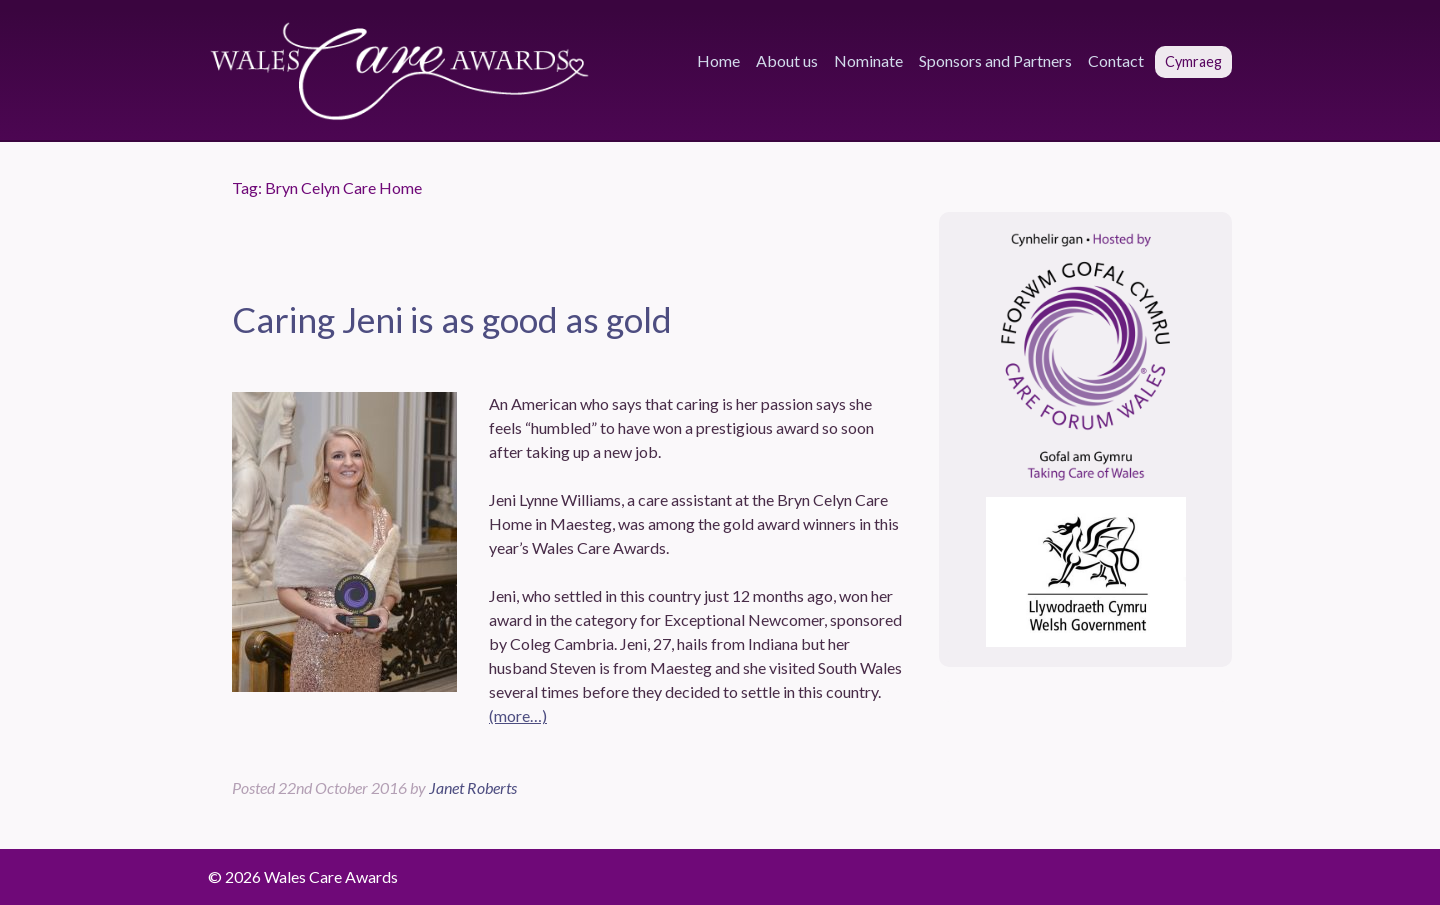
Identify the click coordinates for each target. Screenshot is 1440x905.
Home (718, 60)
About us (787, 60)
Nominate (868, 60)
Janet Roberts (473, 787)
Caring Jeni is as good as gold (452, 319)
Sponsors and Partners (995, 60)
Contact (1116, 60)
